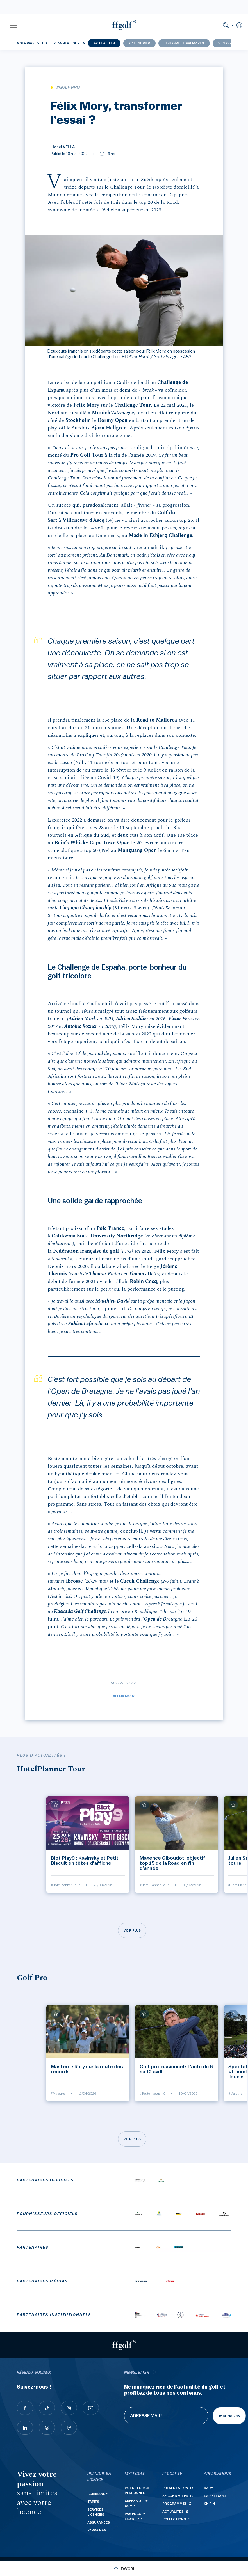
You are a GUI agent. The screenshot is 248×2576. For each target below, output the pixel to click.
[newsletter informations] (154, 2373)
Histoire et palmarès (184, 43)
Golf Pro (25, 43)
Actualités (104, 43)
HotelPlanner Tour (60, 43)
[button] (13, 25)
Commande (97, 2493)
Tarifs (93, 2501)
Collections (174, 2519)
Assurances (98, 2522)
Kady (208, 2488)
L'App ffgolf (215, 2495)
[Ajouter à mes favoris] (55, 1805)
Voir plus (132, 1930)
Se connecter (175, 2495)
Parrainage (97, 2530)
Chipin (209, 2503)
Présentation (175, 2488)
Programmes (174, 2503)
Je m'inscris (229, 2415)
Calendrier (139, 43)
